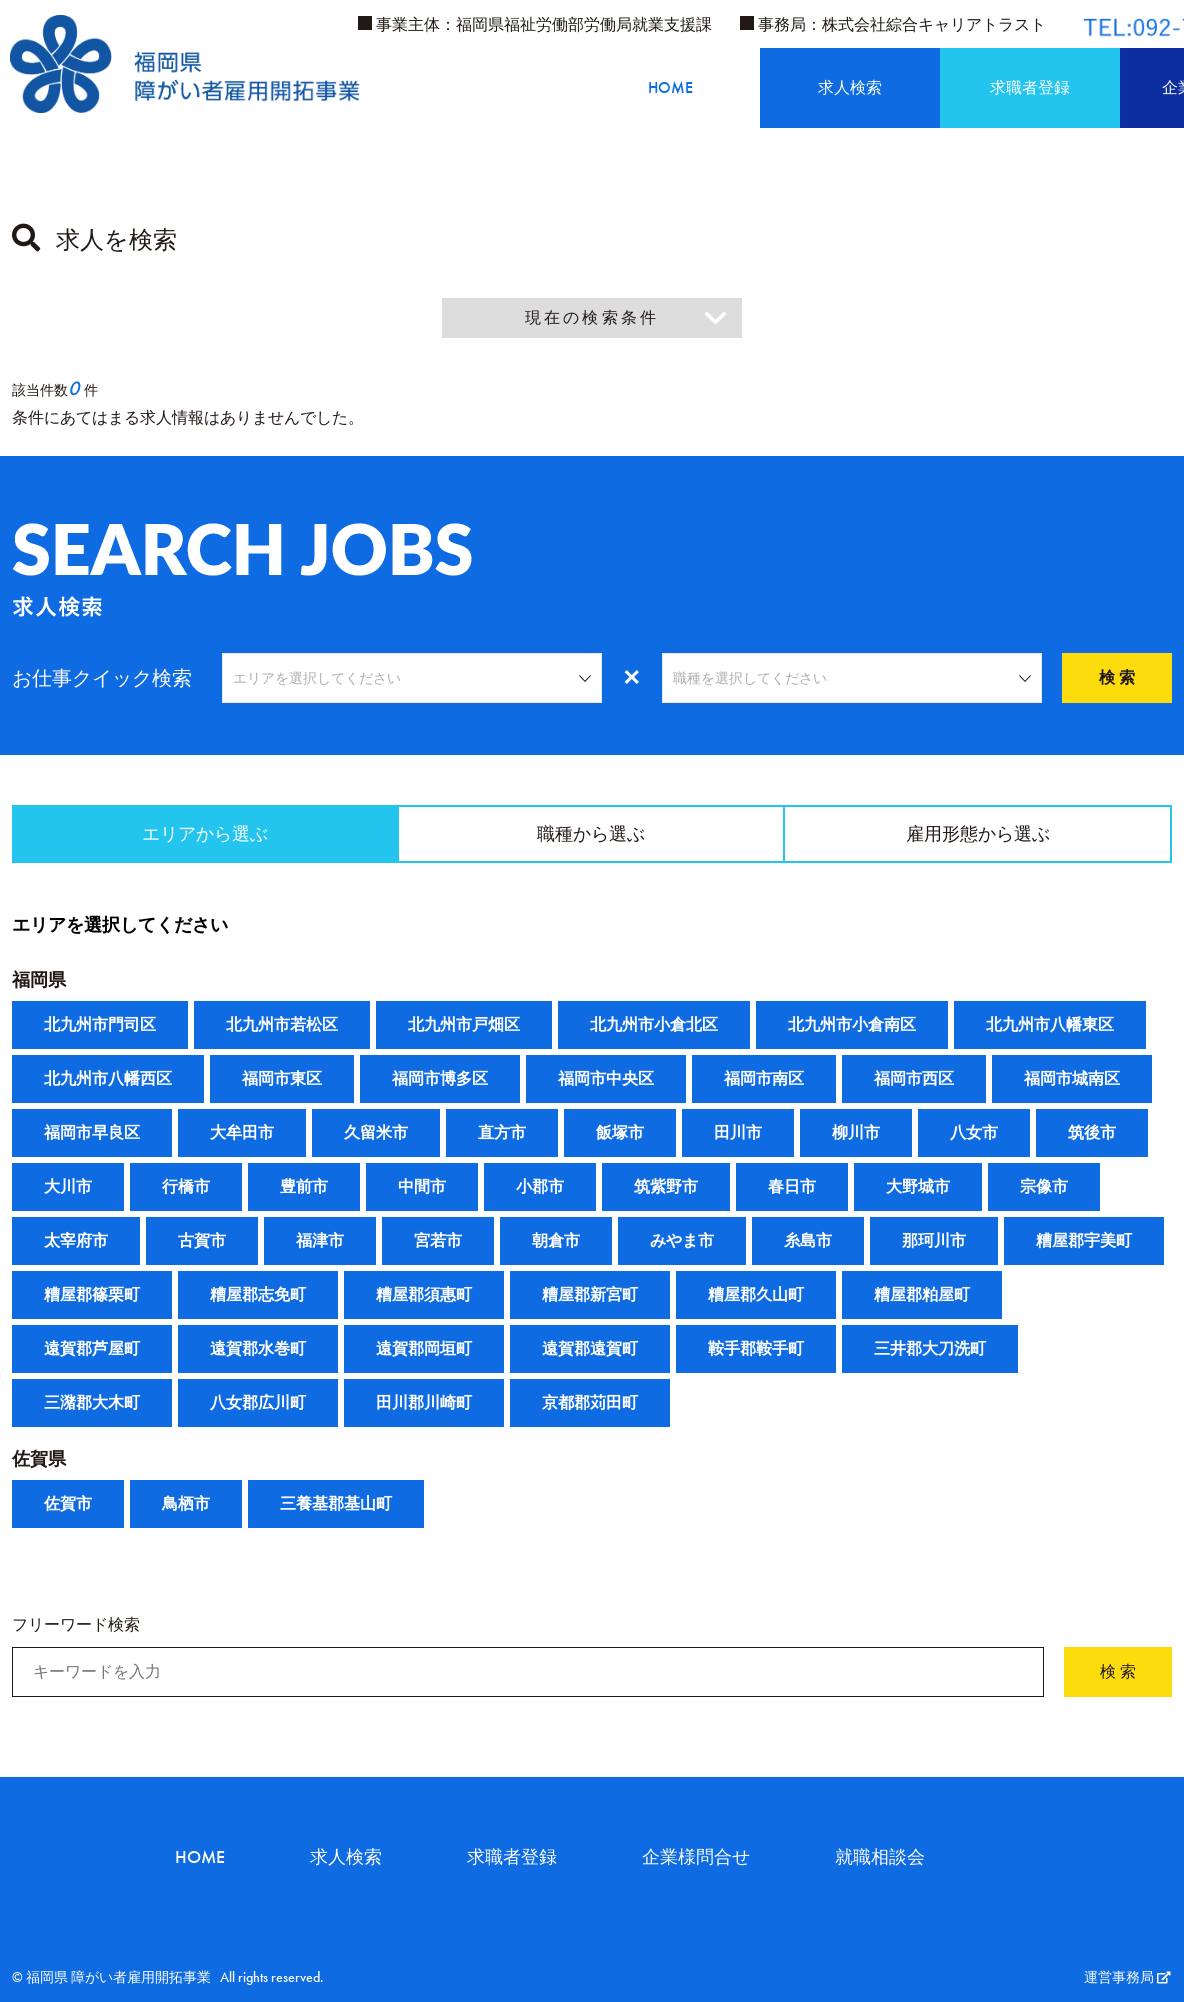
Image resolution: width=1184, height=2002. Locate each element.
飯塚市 (620, 1133)
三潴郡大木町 (92, 1403)
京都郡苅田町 (590, 1403)
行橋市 (186, 1187)
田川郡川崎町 (424, 1403)
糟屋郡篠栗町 (92, 1295)
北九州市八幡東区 (1050, 1025)
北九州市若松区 (282, 1025)
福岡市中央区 (606, 1079)
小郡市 (540, 1187)
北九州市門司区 (100, 1025)
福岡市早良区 (92, 1133)
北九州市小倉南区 (852, 1025)
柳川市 (856, 1133)
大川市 (68, 1187)
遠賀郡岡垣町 (424, 1349)
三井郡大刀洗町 (930, 1349)
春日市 (792, 1187)
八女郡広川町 (258, 1403)
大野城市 (918, 1187)
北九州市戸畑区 (464, 1025)
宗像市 (1044, 1187)
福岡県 (39, 980)
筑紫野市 (666, 1187)
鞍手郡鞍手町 (756, 1349)
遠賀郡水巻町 (258, 1349)
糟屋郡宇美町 (1084, 1241)
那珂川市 (934, 1241)
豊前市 (304, 1187)
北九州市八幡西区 (108, 1079)
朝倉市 (556, 1241)
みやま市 (682, 1241)
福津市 (320, 1241)
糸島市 (808, 1241)
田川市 (738, 1133)
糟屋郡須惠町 (424, 1295)
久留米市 (376, 1133)
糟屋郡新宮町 (590, 1295)
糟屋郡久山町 (756, 1295)
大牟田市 (242, 1133)
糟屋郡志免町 (258, 1295)
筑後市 (1092, 1133)
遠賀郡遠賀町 (590, 1349)
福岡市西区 (914, 1079)
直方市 (502, 1133)
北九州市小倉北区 (654, 1025)
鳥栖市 (186, 1504)
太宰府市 (76, 1241)
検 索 (1117, 677)
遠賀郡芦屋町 (92, 1349)
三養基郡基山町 (336, 1504)
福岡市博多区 (440, 1079)
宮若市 (438, 1241)
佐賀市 (68, 1504)
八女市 (974, 1133)
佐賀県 (39, 1459)
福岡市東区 (282, 1079)
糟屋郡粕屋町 (922, 1295)
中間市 (422, 1187)
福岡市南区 (764, 1079)
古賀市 (202, 1241)
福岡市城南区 (1072, 1079)
